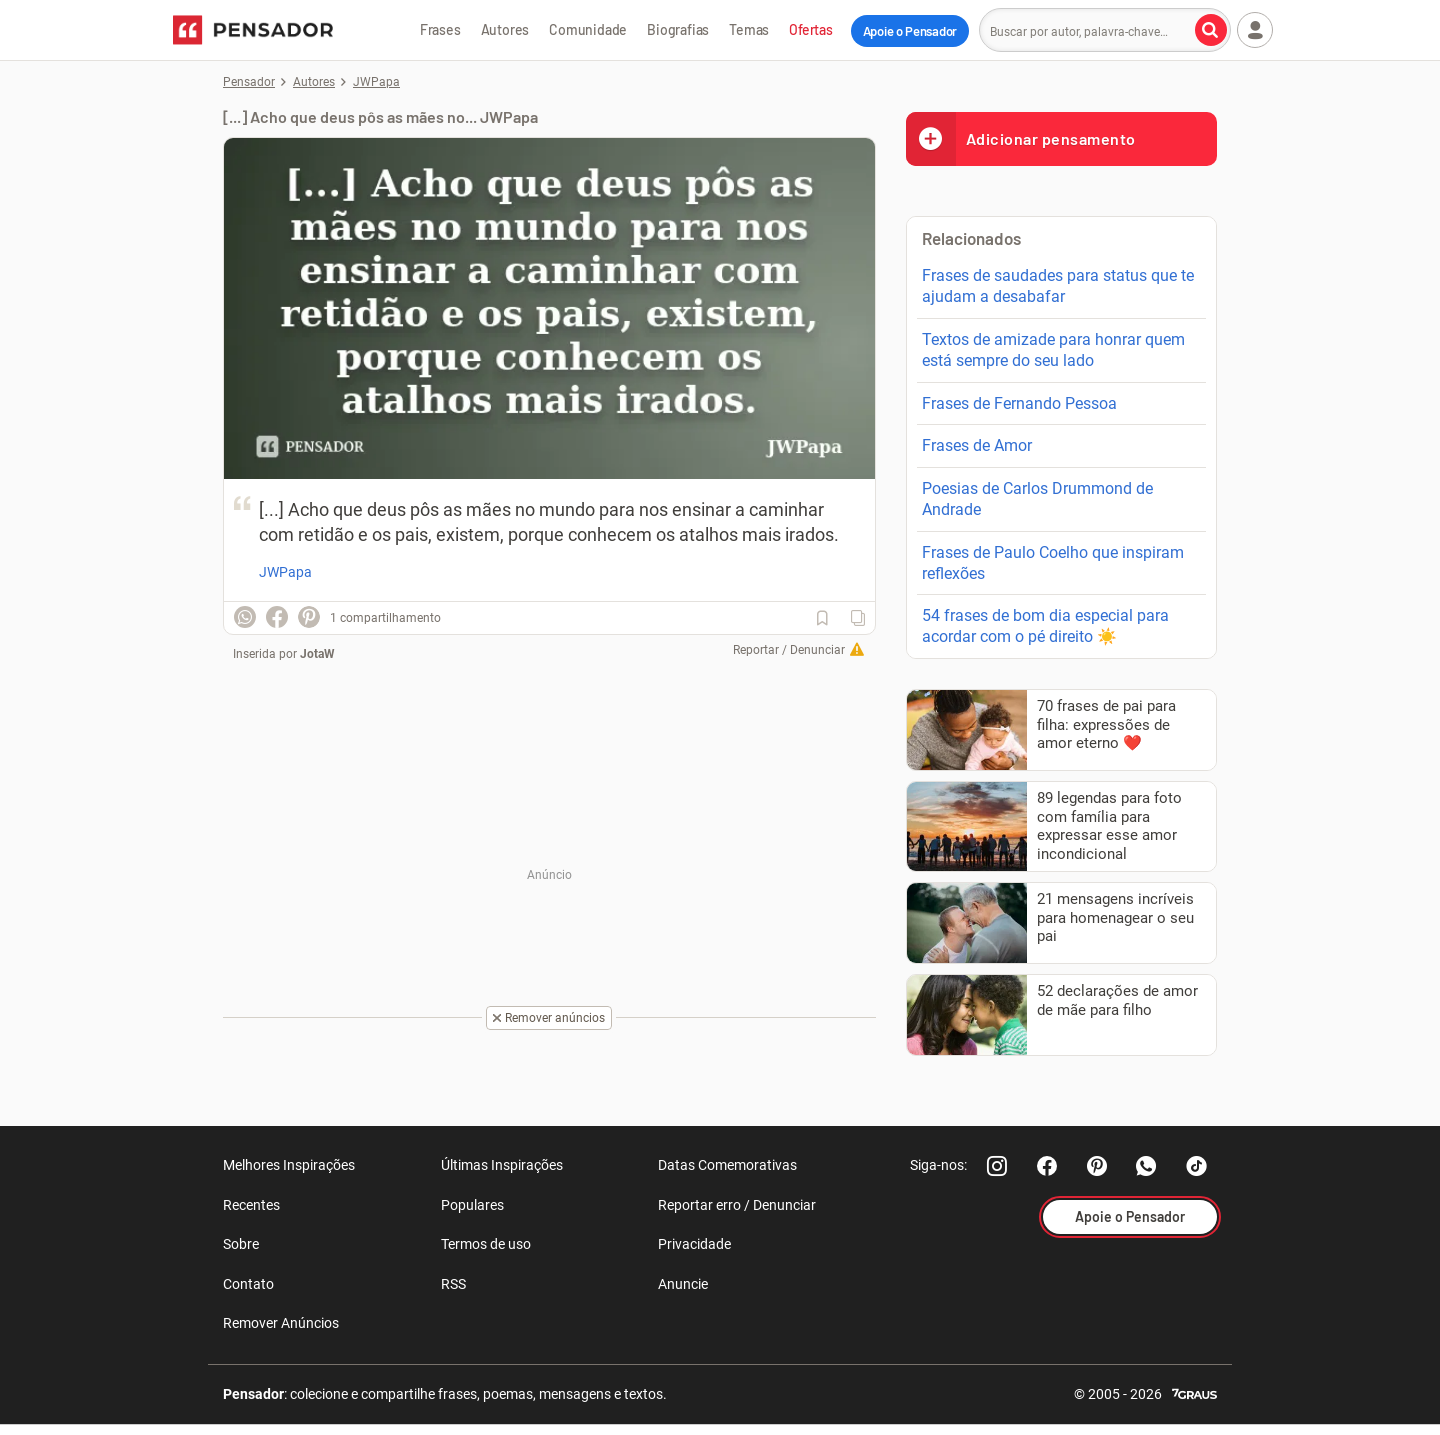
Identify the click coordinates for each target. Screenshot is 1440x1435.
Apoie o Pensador (910, 31)
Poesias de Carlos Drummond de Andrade (1037, 499)
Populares (472, 1205)
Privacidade (694, 1244)
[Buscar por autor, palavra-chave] (1211, 30)
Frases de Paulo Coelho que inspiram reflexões (1053, 563)
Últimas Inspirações (502, 1165)
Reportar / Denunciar (789, 650)
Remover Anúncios (281, 1323)
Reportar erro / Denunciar (737, 1205)
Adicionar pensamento (1021, 138)
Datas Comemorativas (727, 1165)
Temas (749, 29)
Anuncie (683, 1284)
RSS (453, 1284)
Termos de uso (486, 1244)
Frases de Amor (977, 445)
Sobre (241, 1244)
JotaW (317, 654)
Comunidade (588, 29)
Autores (505, 29)
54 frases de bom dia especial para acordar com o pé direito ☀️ (1045, 626)
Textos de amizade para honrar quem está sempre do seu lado (1053, 350)
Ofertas (811, 29)
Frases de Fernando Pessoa (1019, 403)
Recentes (251, 1205)
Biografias (678, 29)
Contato (248, 1284)
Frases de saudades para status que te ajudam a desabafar (1058, 286)
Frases (440, 29)
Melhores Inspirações (289, 1165)
